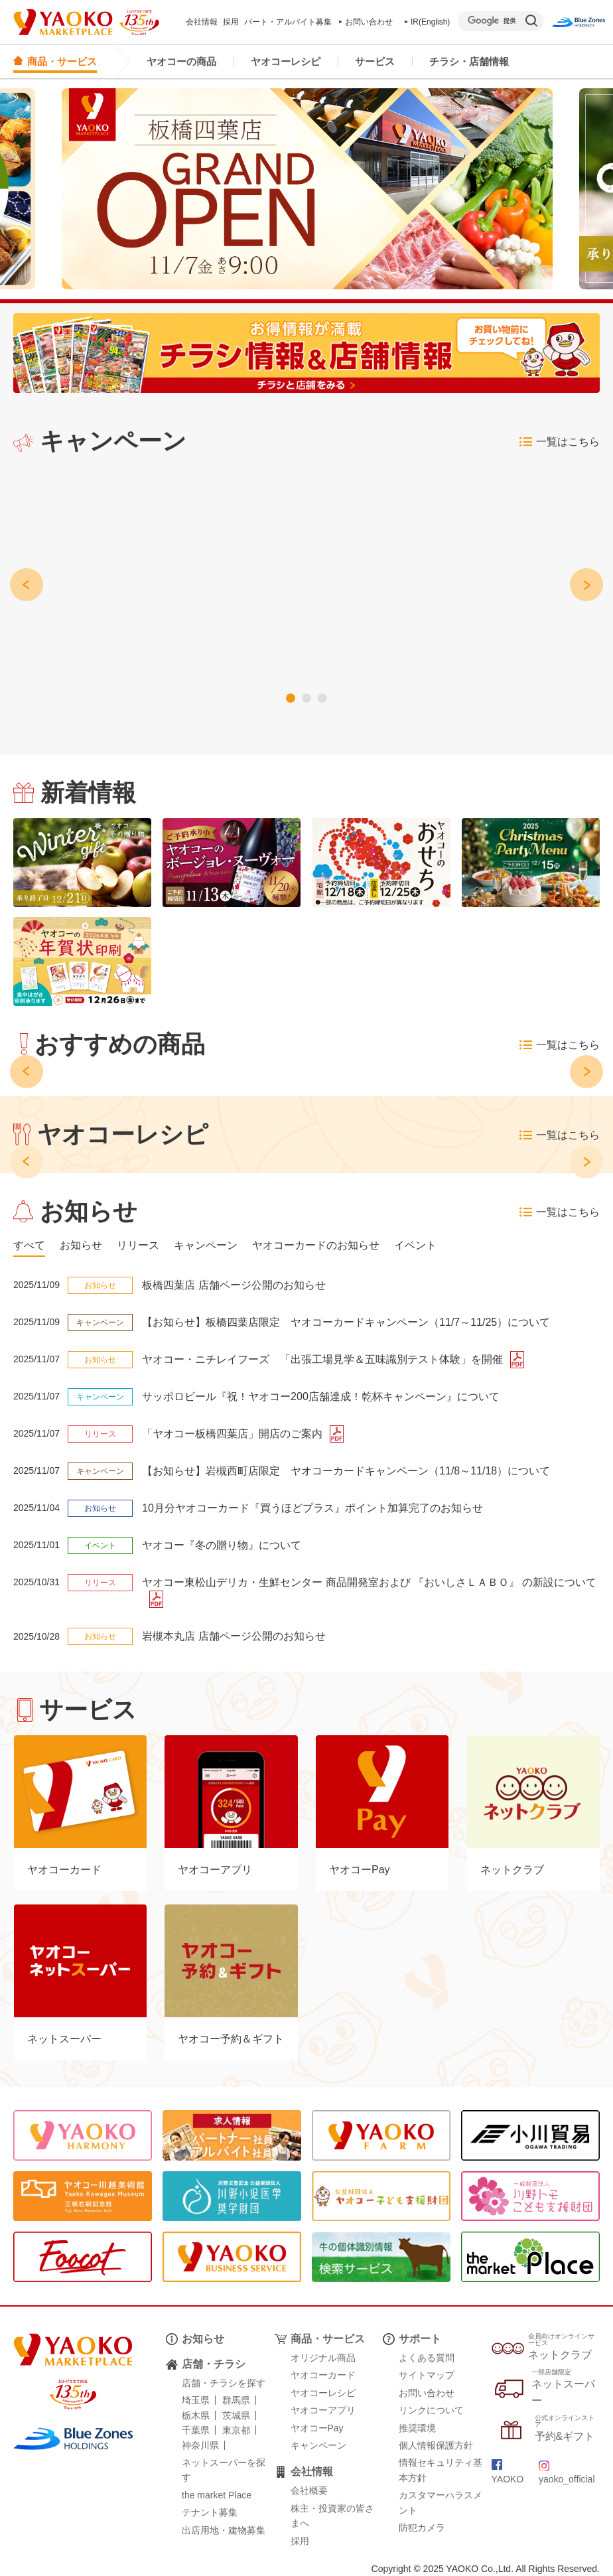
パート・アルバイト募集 (288, 22)
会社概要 (309, 2490)
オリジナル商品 (323, 2357)
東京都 (236, 2430)
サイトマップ (426, 2375)
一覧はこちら (559, 442)
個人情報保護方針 (436, 2445)
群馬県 (236, 2400)
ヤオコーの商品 (181, 61)
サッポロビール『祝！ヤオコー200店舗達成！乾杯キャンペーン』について (321, 1396)
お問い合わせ (366, 22)
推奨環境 (417, 2428)
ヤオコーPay (317, 2428)
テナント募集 (210, 2512)
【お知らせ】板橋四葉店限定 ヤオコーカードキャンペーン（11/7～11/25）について (346, 1322)
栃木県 (196, 2415)
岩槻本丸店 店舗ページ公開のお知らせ (233, 1636)
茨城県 (236, 2415)
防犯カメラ (422, 2527)
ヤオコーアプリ (323, 2410)
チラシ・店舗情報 (469, 61)
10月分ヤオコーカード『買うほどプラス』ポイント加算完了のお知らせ (312, 1508)
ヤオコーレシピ (285, 61)
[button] (298, 698)
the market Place (216, 2495)
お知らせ (203, 2338)
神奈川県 (200, 2445)
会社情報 (202, 22)
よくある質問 (426, 2357)
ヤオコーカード (323, 2375)
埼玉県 (196, 2400)
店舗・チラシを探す (223, 2383)
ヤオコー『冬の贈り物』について (221, 1545)
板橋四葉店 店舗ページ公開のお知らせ (233, 1285)
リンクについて (431, 2410)
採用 (231, 22)
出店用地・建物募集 (223, 2530)
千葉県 (196, 2430)
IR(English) (427, 22)
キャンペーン (318, 2445)
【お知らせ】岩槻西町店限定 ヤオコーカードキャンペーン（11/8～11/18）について (346, 1470)
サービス (375, 61)
